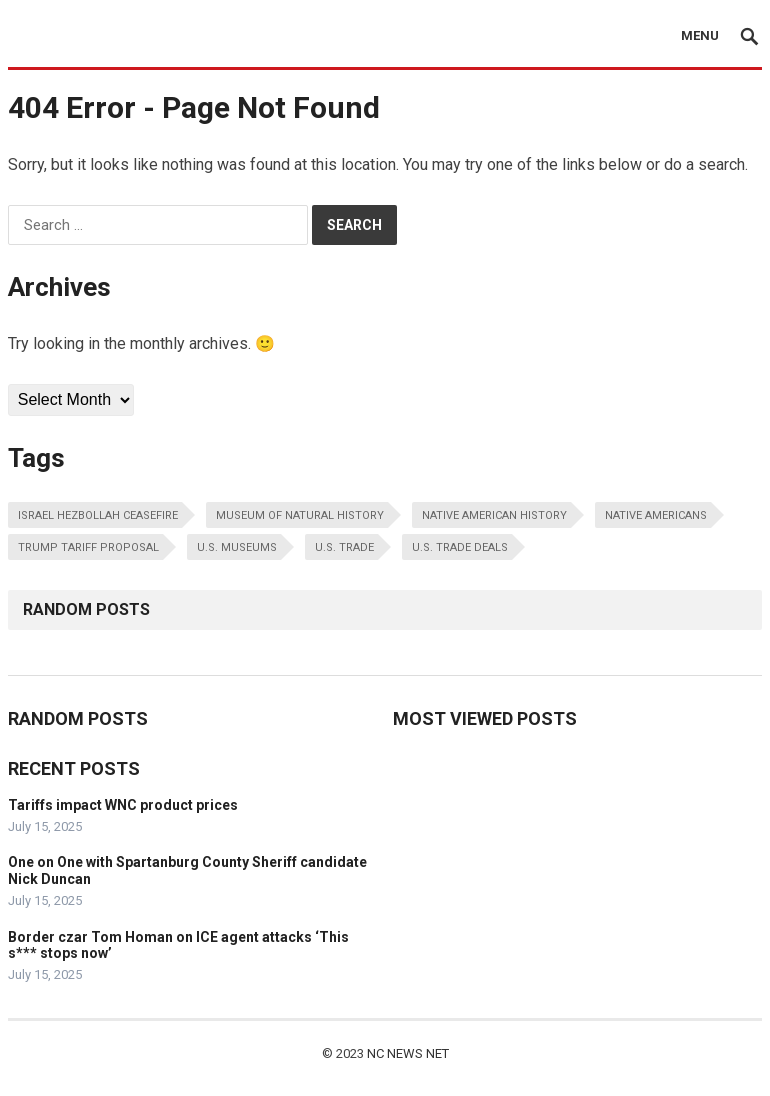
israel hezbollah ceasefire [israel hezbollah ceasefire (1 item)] (98, 515)
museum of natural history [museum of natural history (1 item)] (300, 515)
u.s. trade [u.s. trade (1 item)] (344, 547)
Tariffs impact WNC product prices (123, 805)
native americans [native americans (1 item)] (656, 515)
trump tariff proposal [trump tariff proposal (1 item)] (88, 547)
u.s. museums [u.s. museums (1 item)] (237, 547)
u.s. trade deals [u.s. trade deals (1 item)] (460, 547)
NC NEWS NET (408, 1053)
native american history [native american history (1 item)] (494, 515)
